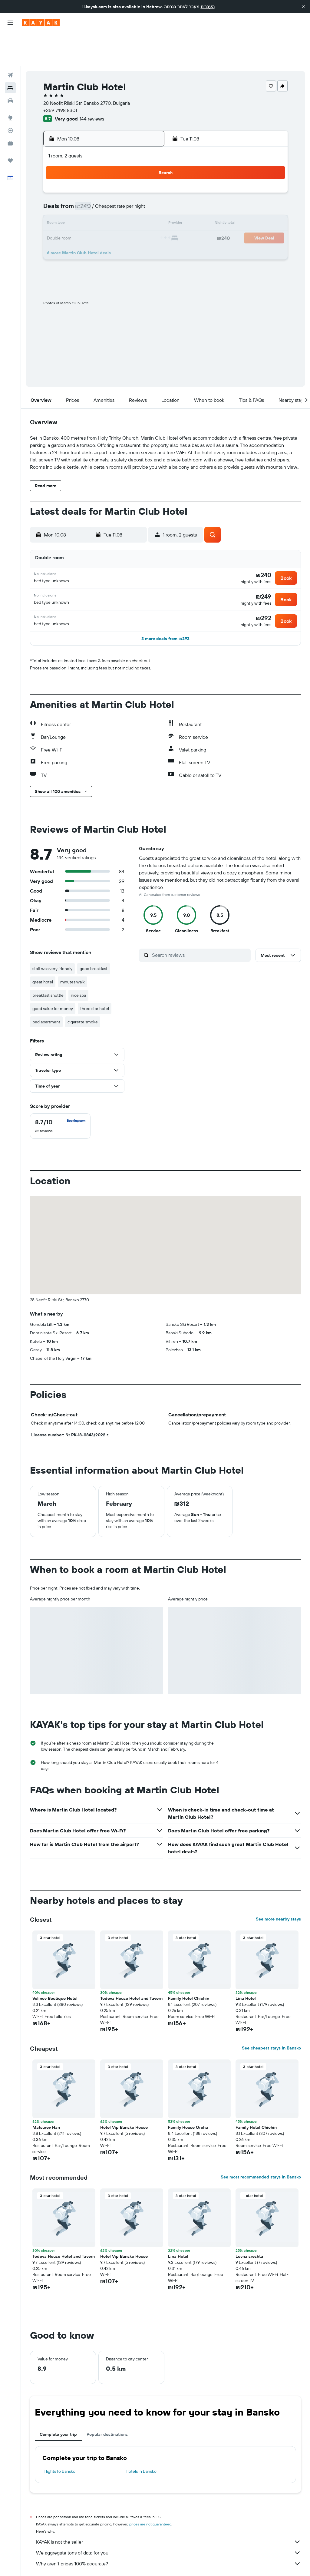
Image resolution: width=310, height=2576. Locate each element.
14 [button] (130, 190)
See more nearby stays (278, 1887)
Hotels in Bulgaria (122, 2563)
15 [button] (145, 190)
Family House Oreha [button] (188, 2095)
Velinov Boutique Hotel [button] (55, 1966)
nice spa (78, 963)
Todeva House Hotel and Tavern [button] (131, 1966)
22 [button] (145, 205)
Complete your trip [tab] (58, 2402)
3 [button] (72, 176)
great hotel (42, 950)
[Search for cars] (10, 67)
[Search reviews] (199, 923)
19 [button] (101, 205)
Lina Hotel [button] (246, 1966)
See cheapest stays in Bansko (271, 2016)
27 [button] (116, 219)
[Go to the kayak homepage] (41, 22)
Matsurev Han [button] (46, 2095)
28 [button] (130, 219)
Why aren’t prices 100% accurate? (168, 2531)
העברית (208, 6)
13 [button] (116, 190)
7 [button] (130, 176)
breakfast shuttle (48, 963)
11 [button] (87, 190)
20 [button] (116, 205)
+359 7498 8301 (60, 76)
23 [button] (58, 219)
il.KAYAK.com (40, 2563)
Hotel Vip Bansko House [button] (124, 2095)
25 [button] (87, 219)
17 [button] (72, 205)
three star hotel (94, 976)
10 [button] (72, 190)
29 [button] (145, 219)
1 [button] (145, 161)
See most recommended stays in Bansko (261, 2145)
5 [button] (101, 176)
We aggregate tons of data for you (168, 2521)
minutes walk (72, 950)
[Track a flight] (10, 97)
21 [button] (130, 205)
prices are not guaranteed (150, 2492)
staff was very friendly (52, 937)
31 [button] (72, 234)
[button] (303, 6)
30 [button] (58, 234)
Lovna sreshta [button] (249, 2224)
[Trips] (10, 127)
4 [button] (87, 176)
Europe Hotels (88, 2563)
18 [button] (87, 205)
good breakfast (93, 937)
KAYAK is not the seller (168, 2510)
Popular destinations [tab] (107, 2402)
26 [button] (101, 219)
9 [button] (58, 190)
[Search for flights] (10, 41)
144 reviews (92, 85)
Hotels (63, 2563)
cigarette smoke (83, 990)
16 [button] (58, 205)
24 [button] (72, 219)
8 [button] (145, 176)
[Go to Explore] (10, 84)
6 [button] (116, 176)
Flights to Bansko (59, 2439)
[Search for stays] (10, 54)
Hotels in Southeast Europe (166, 2563)
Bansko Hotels (208, 2563)
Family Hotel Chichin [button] (188, 1966)
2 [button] (58, 176)
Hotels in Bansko (141, 2439)
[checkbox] (60, 1094)
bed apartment (46, 990)
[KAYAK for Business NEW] (10, 109)
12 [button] (101, 190)
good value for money (52, 976)
